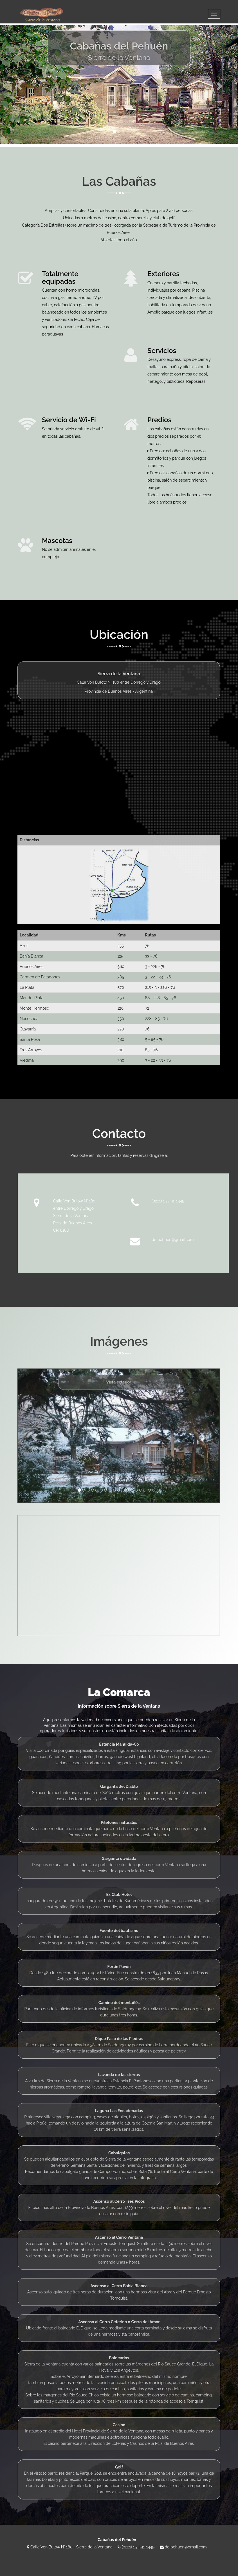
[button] (18, 84)
